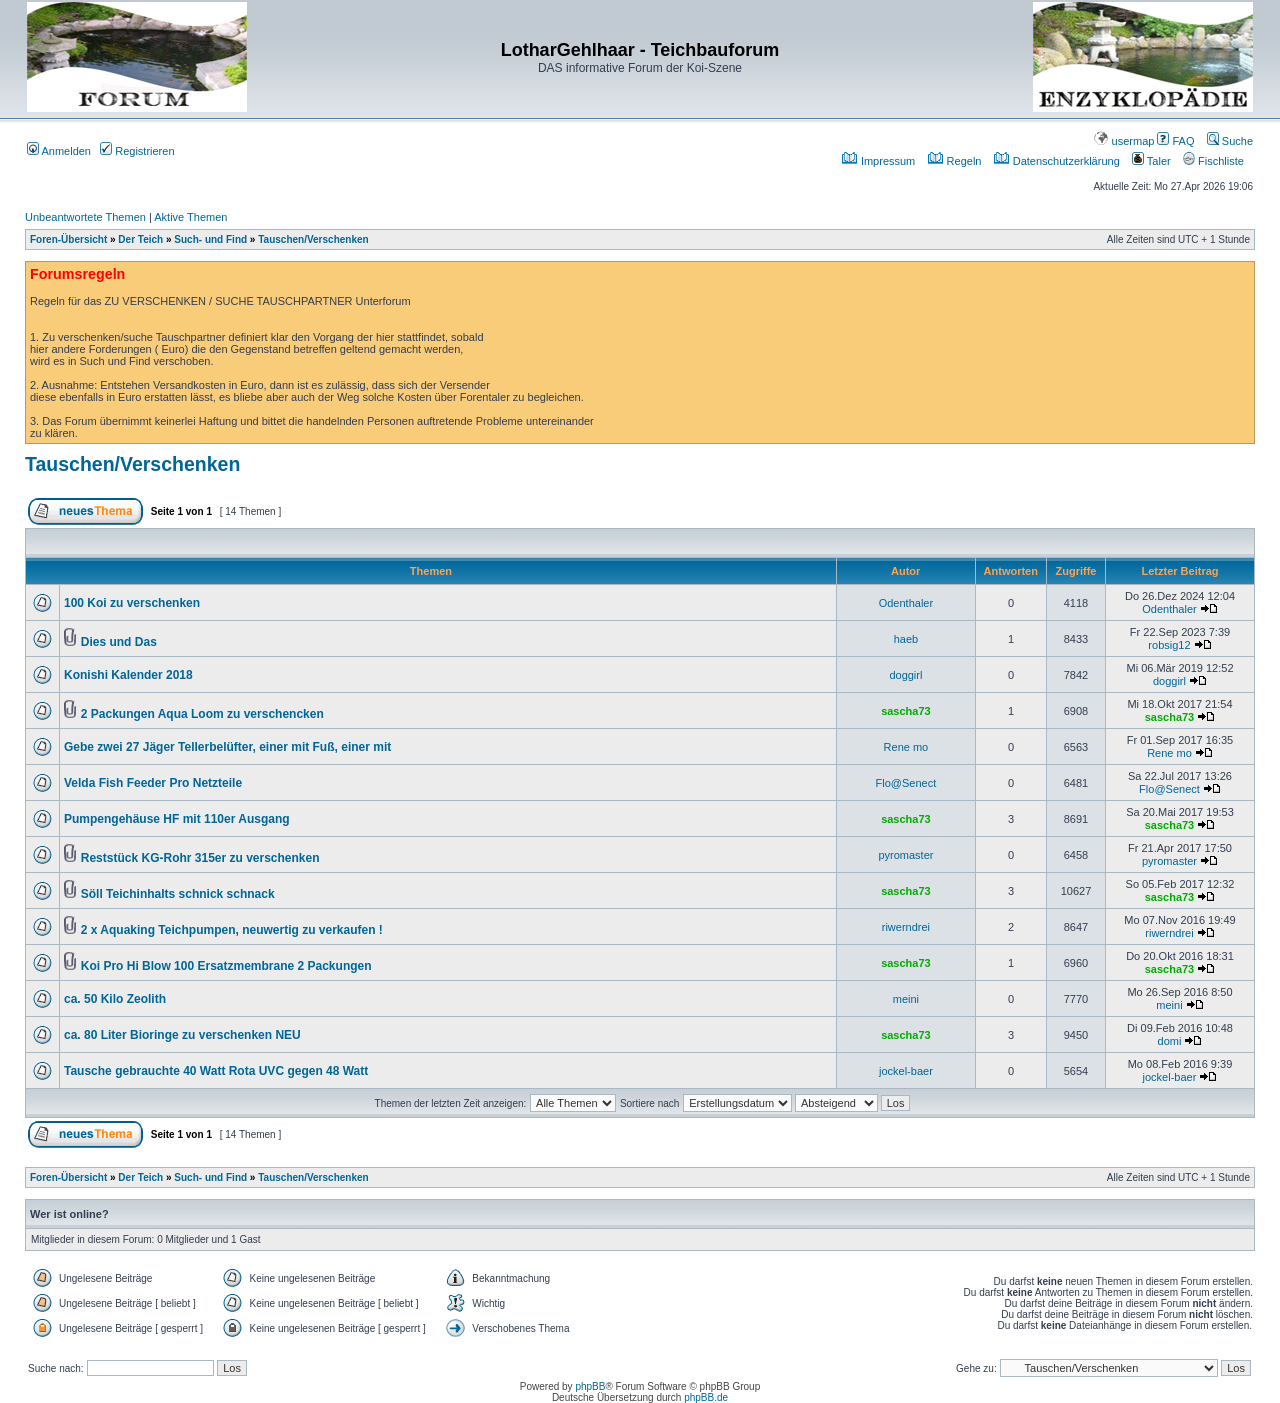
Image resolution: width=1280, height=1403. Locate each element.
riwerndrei (906, 927)
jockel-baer (906, 1071)
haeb (906, 639)
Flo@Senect (906, 783)
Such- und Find (210, 239)
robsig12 (1169, 645)
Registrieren (137, 151)
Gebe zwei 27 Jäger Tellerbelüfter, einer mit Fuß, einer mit (227, 747)
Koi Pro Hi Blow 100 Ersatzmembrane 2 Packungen (226, 966)
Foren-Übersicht (68, 239)
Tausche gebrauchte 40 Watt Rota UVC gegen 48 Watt (216, 1071)
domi (1170, 1041)
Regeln (955, 161)
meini (906, 999)
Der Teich (140, 239)
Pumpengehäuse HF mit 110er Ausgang (177, 819)
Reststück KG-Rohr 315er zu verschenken (200, 858)
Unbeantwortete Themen (85, 217)
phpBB (590, 1386)
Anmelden (59, 151)
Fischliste (1213, 161)
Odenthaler (906, 603)
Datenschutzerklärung (1057, 161)
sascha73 (906, 711)
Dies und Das (119, 642)
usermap (1124, 141)
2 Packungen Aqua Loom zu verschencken (202, 714)
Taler (1151, 161)
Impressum (878, 161)
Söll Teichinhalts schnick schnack (178, 894)
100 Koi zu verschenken (132, 603)
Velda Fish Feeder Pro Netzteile (153, 783)
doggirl (905, 675)
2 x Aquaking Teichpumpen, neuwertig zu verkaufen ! (232, 930)
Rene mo (906, 747)
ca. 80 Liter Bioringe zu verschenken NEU (182, 1035)
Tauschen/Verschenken (313, 239)
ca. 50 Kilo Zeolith (115, 999)
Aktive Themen (190, 217)
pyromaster (905, 855)
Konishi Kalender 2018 (128, 675)
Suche (1230, 141)
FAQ (1175, 141)
